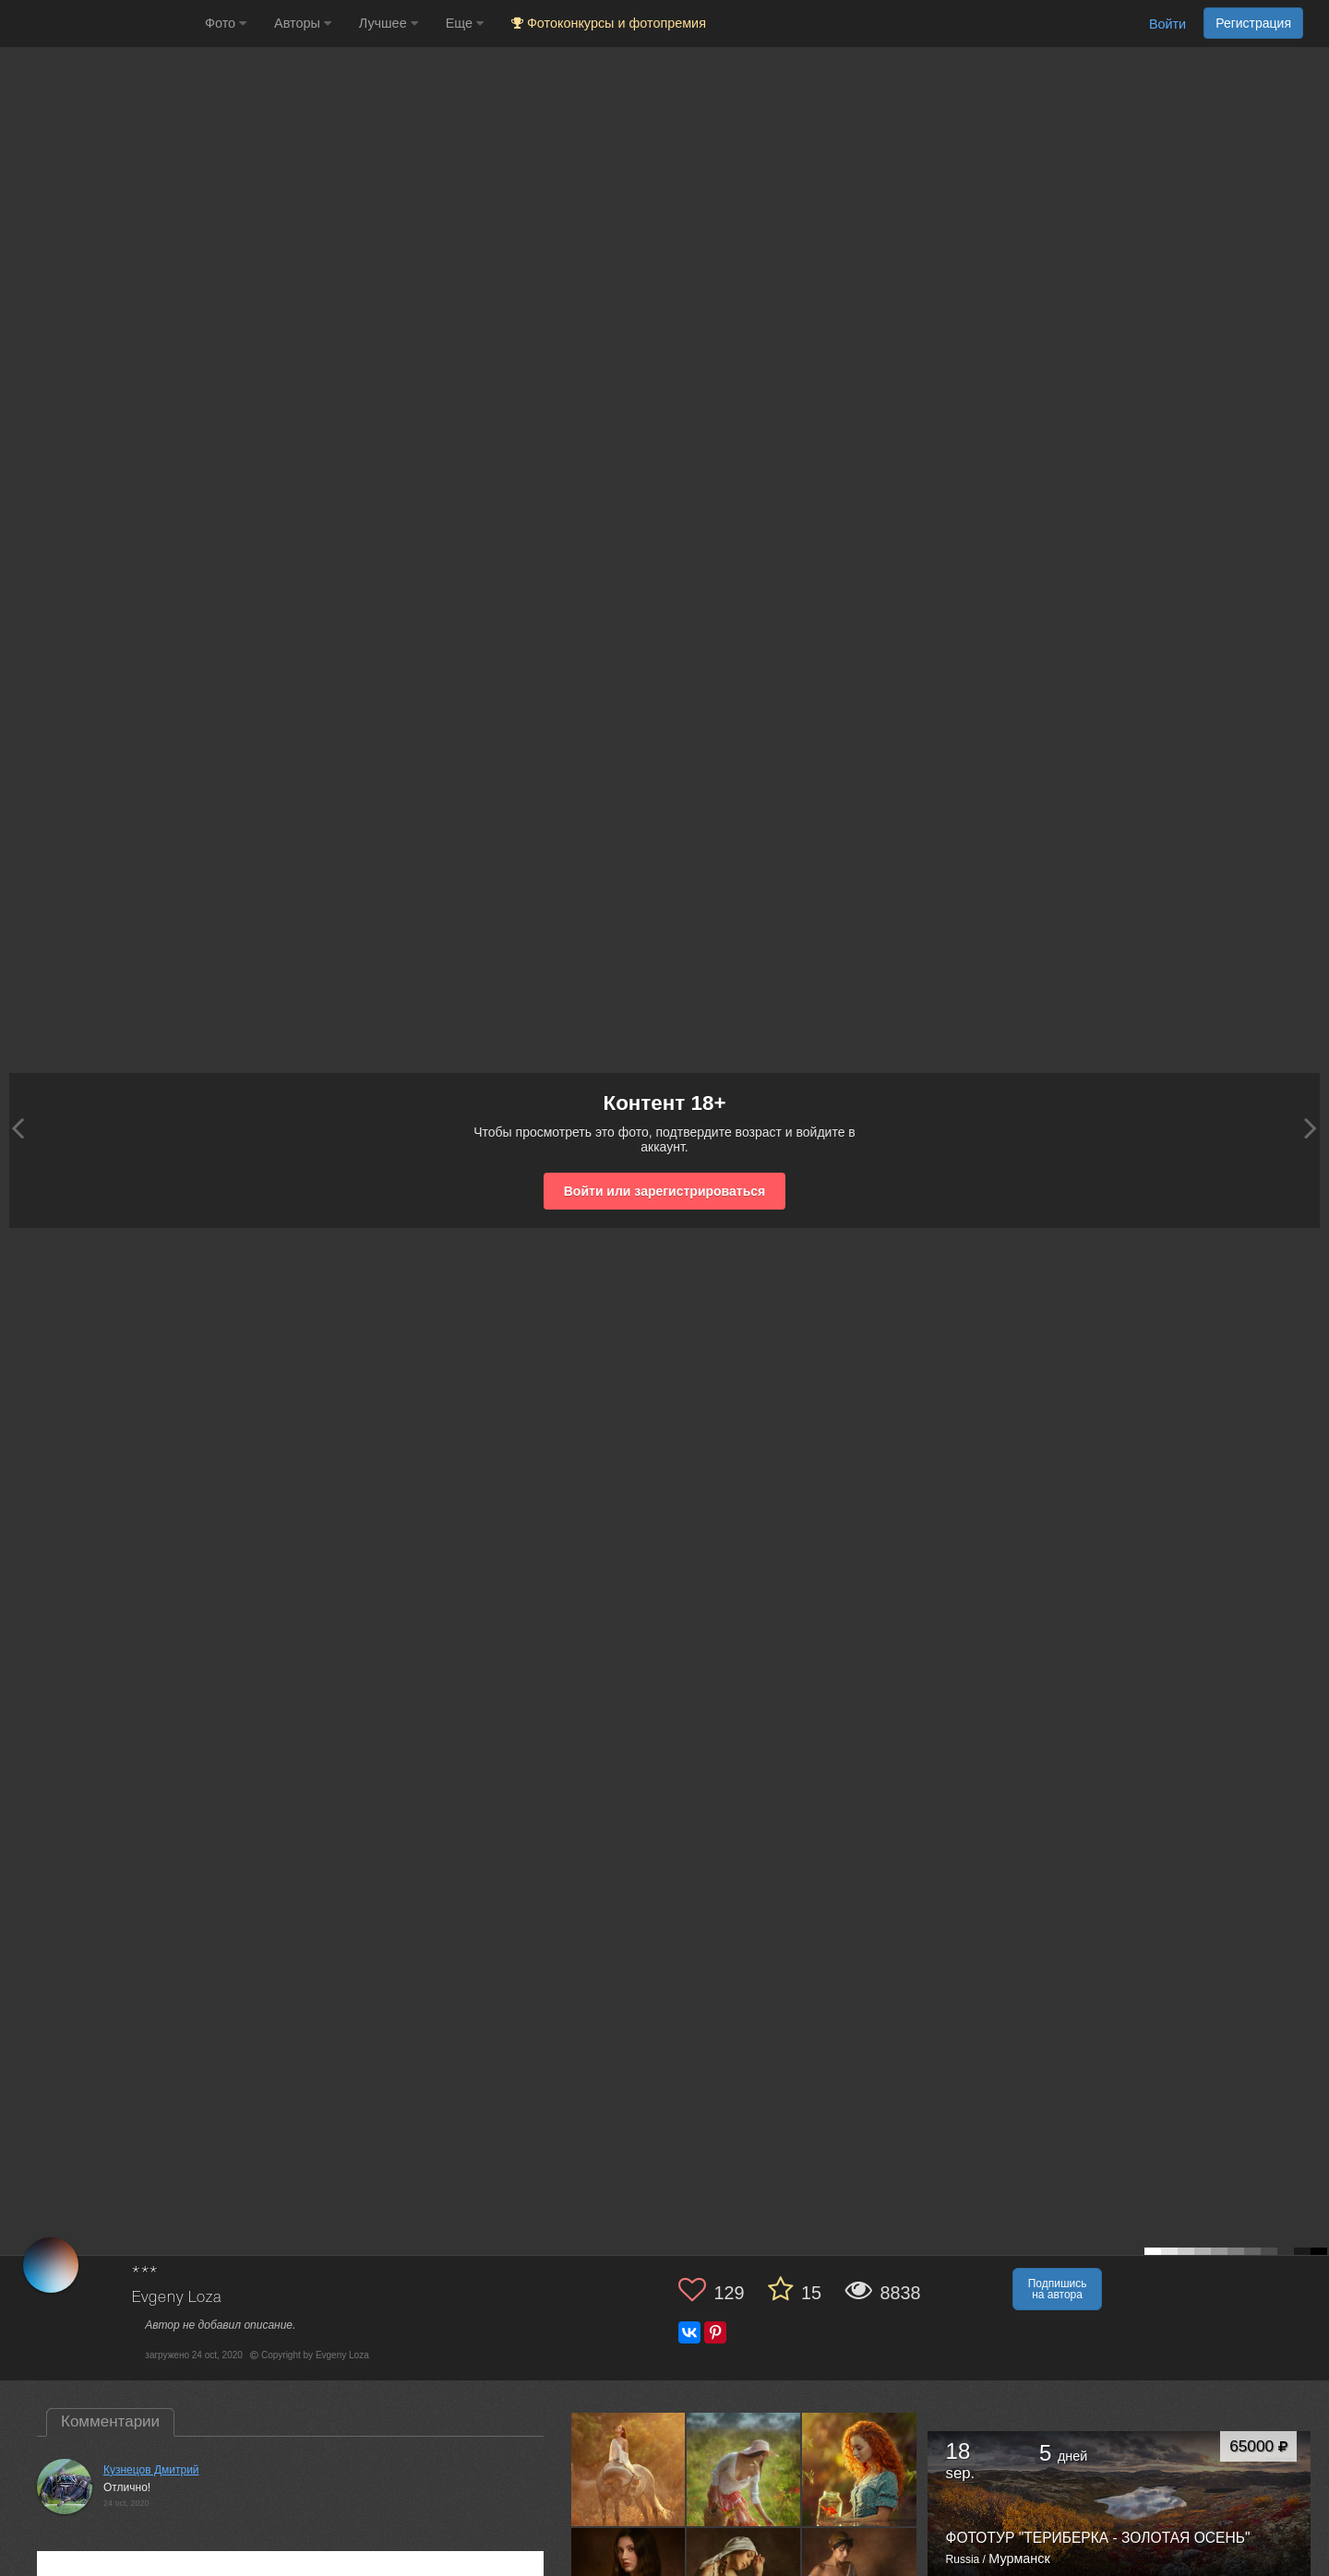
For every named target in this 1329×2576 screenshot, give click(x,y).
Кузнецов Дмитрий (151, 2469)
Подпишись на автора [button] (1057, 2289)
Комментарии (110, 2421)
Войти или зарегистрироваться (664, 1191)
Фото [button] (225, 23)
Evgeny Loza (176, 2298)
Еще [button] (465, 23)
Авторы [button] (302, 23)
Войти (1167, 24)
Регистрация (1253, 23)
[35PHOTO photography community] (100, 23)
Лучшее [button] (388, 23)
